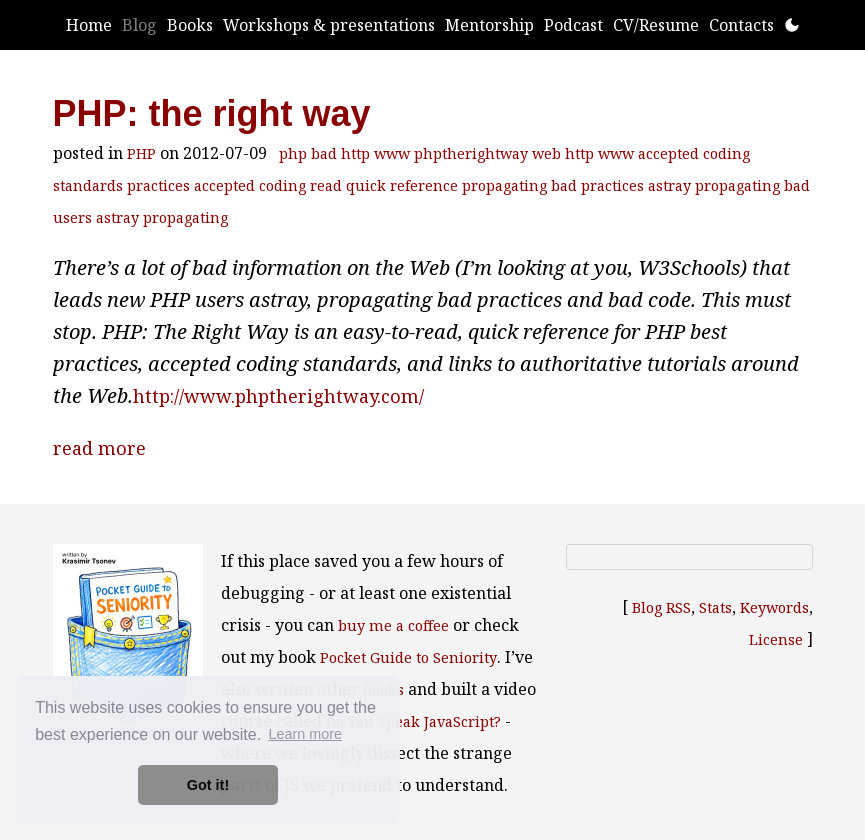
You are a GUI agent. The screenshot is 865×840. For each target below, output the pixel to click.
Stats (715, 607)
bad (324, 153)
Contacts (741, 25)
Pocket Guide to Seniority (408, 657)
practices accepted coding (216, 185)
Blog (139, 25)
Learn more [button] (305, 734)
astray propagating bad (729, 185)
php (293, 153)
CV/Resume (656, 25)
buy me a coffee (393, 625)
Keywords (774, 607)
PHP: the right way (212, 113)
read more (99, 448)
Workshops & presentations (329, 25)
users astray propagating (140, 217)
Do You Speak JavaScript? (413, 721)
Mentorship (489, 25)
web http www (583, 153)
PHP (141, 153)
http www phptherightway (434, 153)
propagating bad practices (553, 185)
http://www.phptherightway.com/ (278, 396)
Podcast (573, 25)
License (776, 639)
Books (190, 25)
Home (89, 25)
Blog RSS (661, 607)
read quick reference (384, 185)
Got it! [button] (208, 785)
